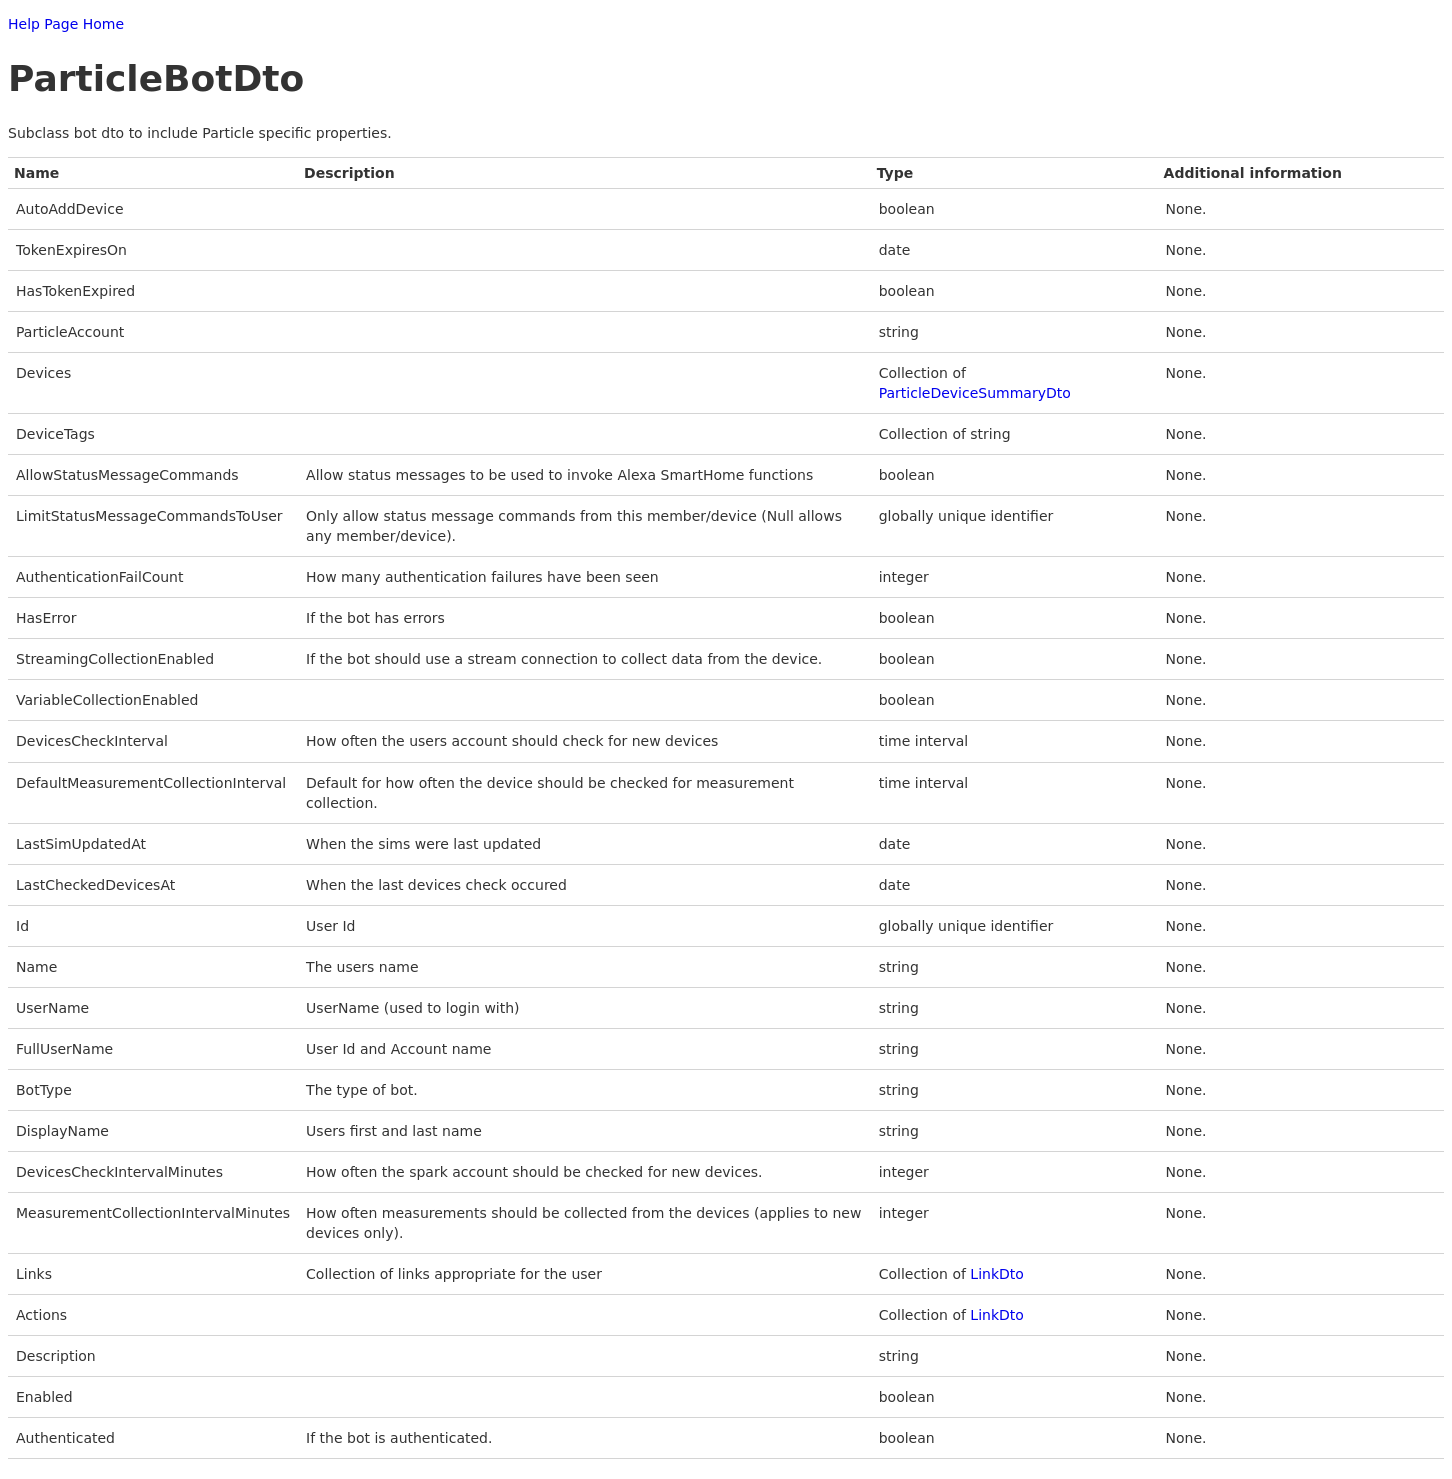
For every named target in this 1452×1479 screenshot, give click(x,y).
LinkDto (997, 1274)
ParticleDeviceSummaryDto (975, 393)
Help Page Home (66, 24)
